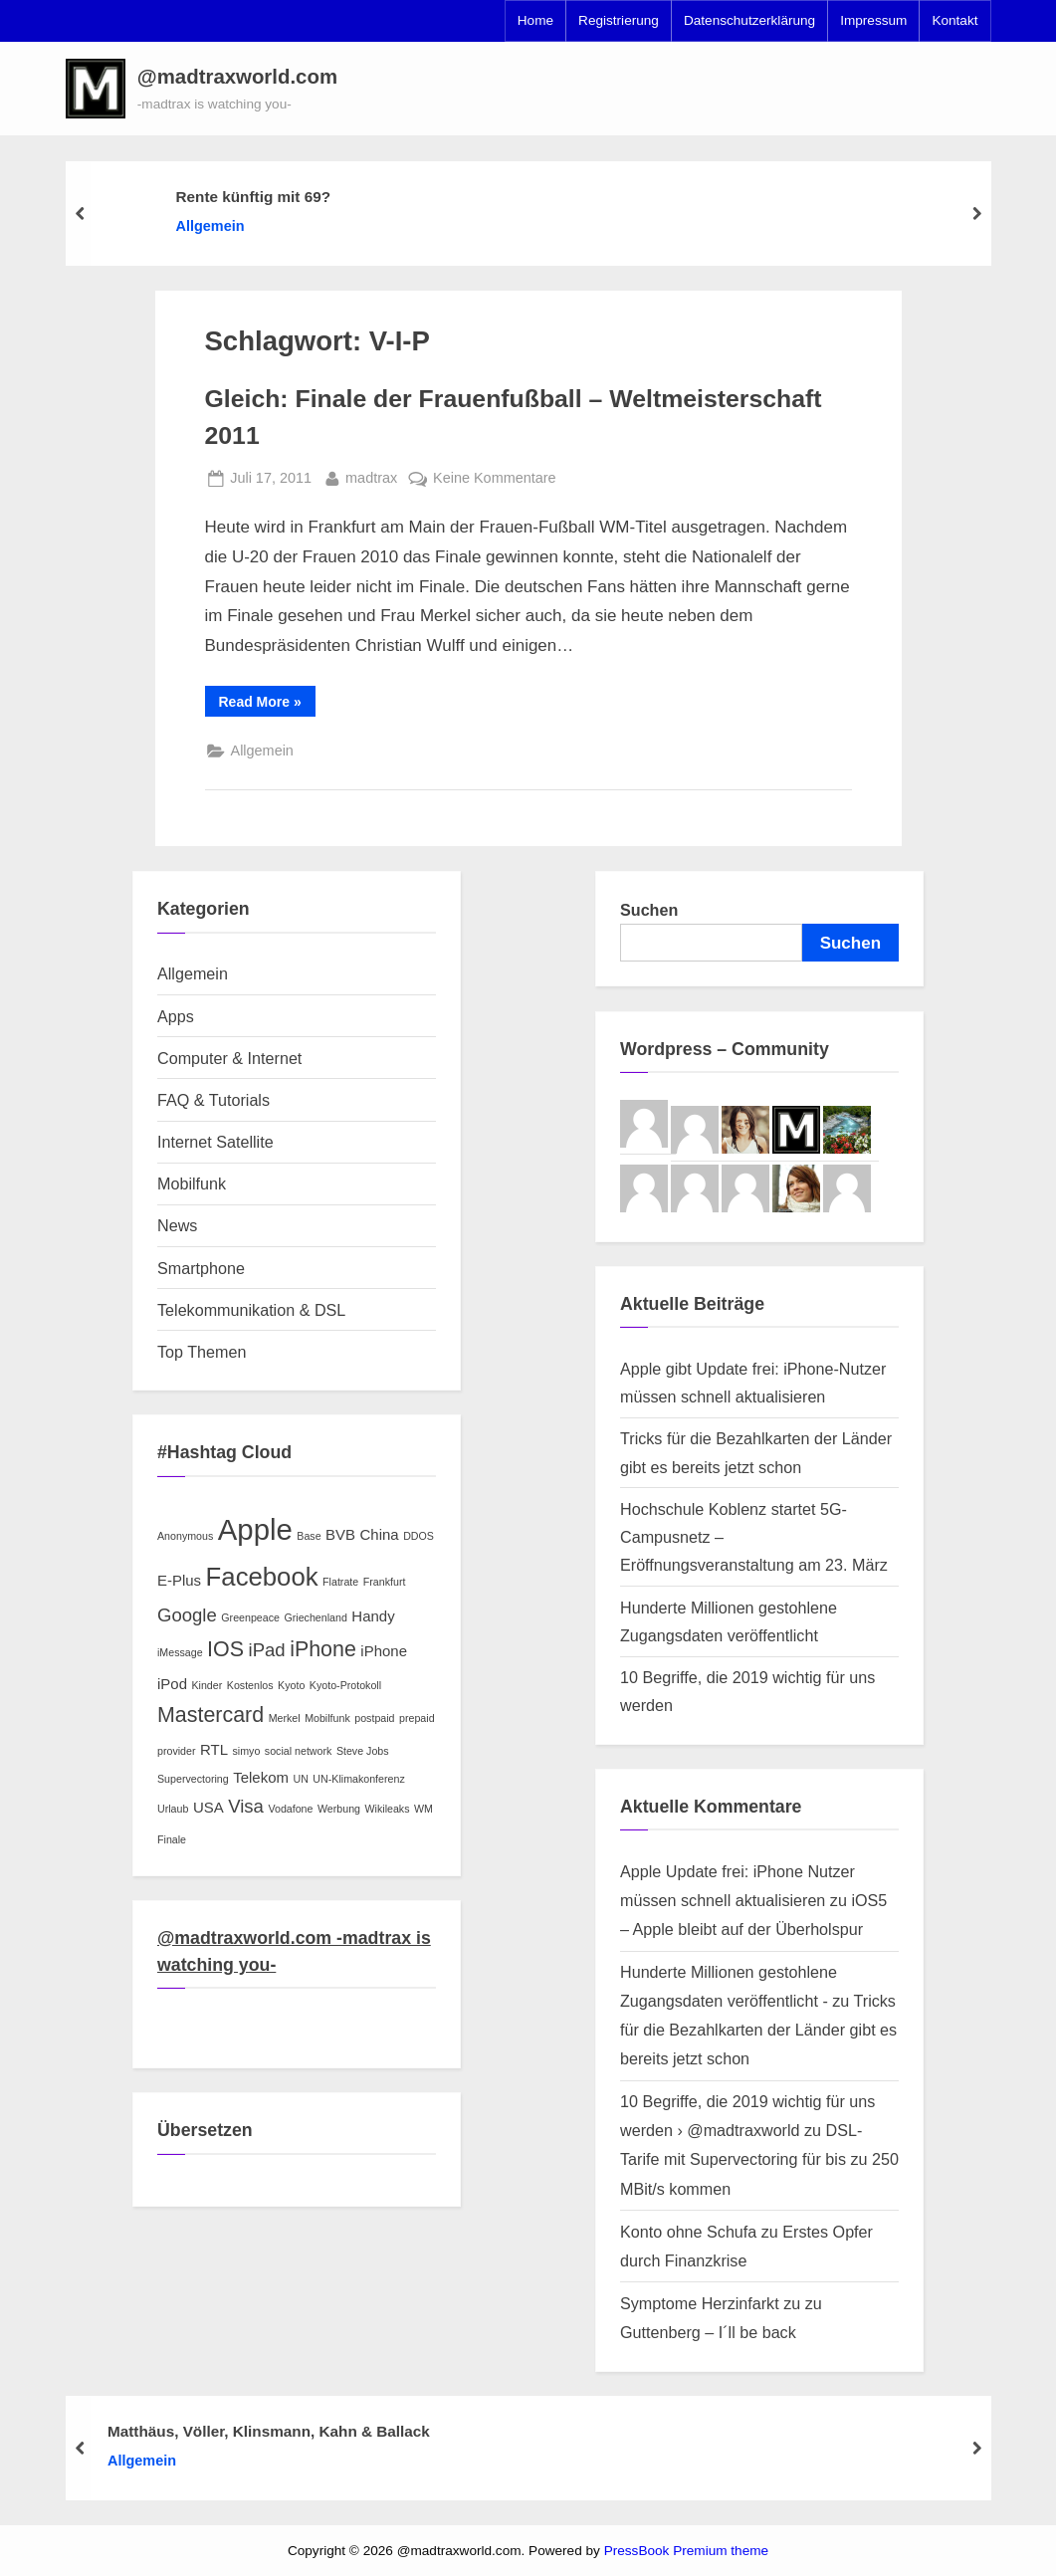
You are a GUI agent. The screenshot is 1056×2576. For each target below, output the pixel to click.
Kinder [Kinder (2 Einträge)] (206, 1685)
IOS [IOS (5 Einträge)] (225, 1649)
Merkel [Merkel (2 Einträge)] (285, 1718)
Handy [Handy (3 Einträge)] (372, 1616)
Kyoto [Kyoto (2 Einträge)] (291, 1685)
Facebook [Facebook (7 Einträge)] (262, 1577)
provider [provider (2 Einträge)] (176, 1751)
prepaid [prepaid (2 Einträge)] (417, 1718)
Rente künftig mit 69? (252, 196)
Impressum (873, 20)
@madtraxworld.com (237, 77)
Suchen (649, 910)
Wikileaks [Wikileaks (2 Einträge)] (387, 1809)
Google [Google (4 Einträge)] (187, 1615)
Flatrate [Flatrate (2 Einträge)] (340, 1582)
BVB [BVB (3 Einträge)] (340, 1534)
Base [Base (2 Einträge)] (308, 1536)
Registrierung (618, 20)
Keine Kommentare (494, 478)
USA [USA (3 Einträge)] (208, 1807)
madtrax (371, 476)
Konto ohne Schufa (688, 2232)
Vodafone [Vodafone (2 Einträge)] (290, 1809)
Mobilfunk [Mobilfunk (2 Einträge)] (327, 1718)
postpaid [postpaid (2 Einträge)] (374, 1718)
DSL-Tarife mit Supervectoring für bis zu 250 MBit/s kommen (759, 2159)
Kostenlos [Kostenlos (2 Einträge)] (250, 1685)
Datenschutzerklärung (749, 20)
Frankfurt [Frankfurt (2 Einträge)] (384, 1582)
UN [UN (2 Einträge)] (300, 1779)
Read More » (267, 705)
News (177, 1225)
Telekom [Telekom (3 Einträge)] (261, 1777)
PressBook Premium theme (686, 2550)
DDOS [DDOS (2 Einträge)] (418, 1536)
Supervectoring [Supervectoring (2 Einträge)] (193, 1779)
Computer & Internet (229, 1058)
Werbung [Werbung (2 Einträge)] (338, 1809)
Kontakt (954, 20)
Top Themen (201, 1352)
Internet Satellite (215, 1142)
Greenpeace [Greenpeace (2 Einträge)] (250, 1617)
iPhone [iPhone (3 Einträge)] (383, 1650)
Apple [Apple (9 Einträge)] (255, 1529)
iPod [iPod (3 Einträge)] (172, 1683)
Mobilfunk (191, 1183)
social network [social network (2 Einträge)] (298, 1751)
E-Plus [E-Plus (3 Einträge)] (179, 1580)
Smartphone (201, 1268)
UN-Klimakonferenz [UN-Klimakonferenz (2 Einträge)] (358, 1779)
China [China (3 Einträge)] (379, 1534)
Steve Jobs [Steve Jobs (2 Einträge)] (362, 1751)
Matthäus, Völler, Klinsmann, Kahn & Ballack (268, 2431)
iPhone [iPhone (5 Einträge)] (323, 1649)
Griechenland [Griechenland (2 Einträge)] (315, 1617)
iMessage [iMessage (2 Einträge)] (180, 1652)
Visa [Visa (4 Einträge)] (246, 1806)
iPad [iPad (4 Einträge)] (267, 1649)
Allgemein (209, 226)
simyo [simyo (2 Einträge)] (247, 1751)
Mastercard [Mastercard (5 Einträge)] (210, 1715)
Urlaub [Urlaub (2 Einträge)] (172, 1809)
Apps (175, 1016)
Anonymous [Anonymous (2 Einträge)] (185, 1536)
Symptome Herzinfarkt (699, 2303)
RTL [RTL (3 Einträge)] (214, 1749)
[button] (95, 88)
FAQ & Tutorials (213, 1100)
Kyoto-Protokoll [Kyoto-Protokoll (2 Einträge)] (345, 1685)
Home (535, 20)
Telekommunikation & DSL (251, 1310)
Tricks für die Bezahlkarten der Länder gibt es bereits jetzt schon (758, 2029)
